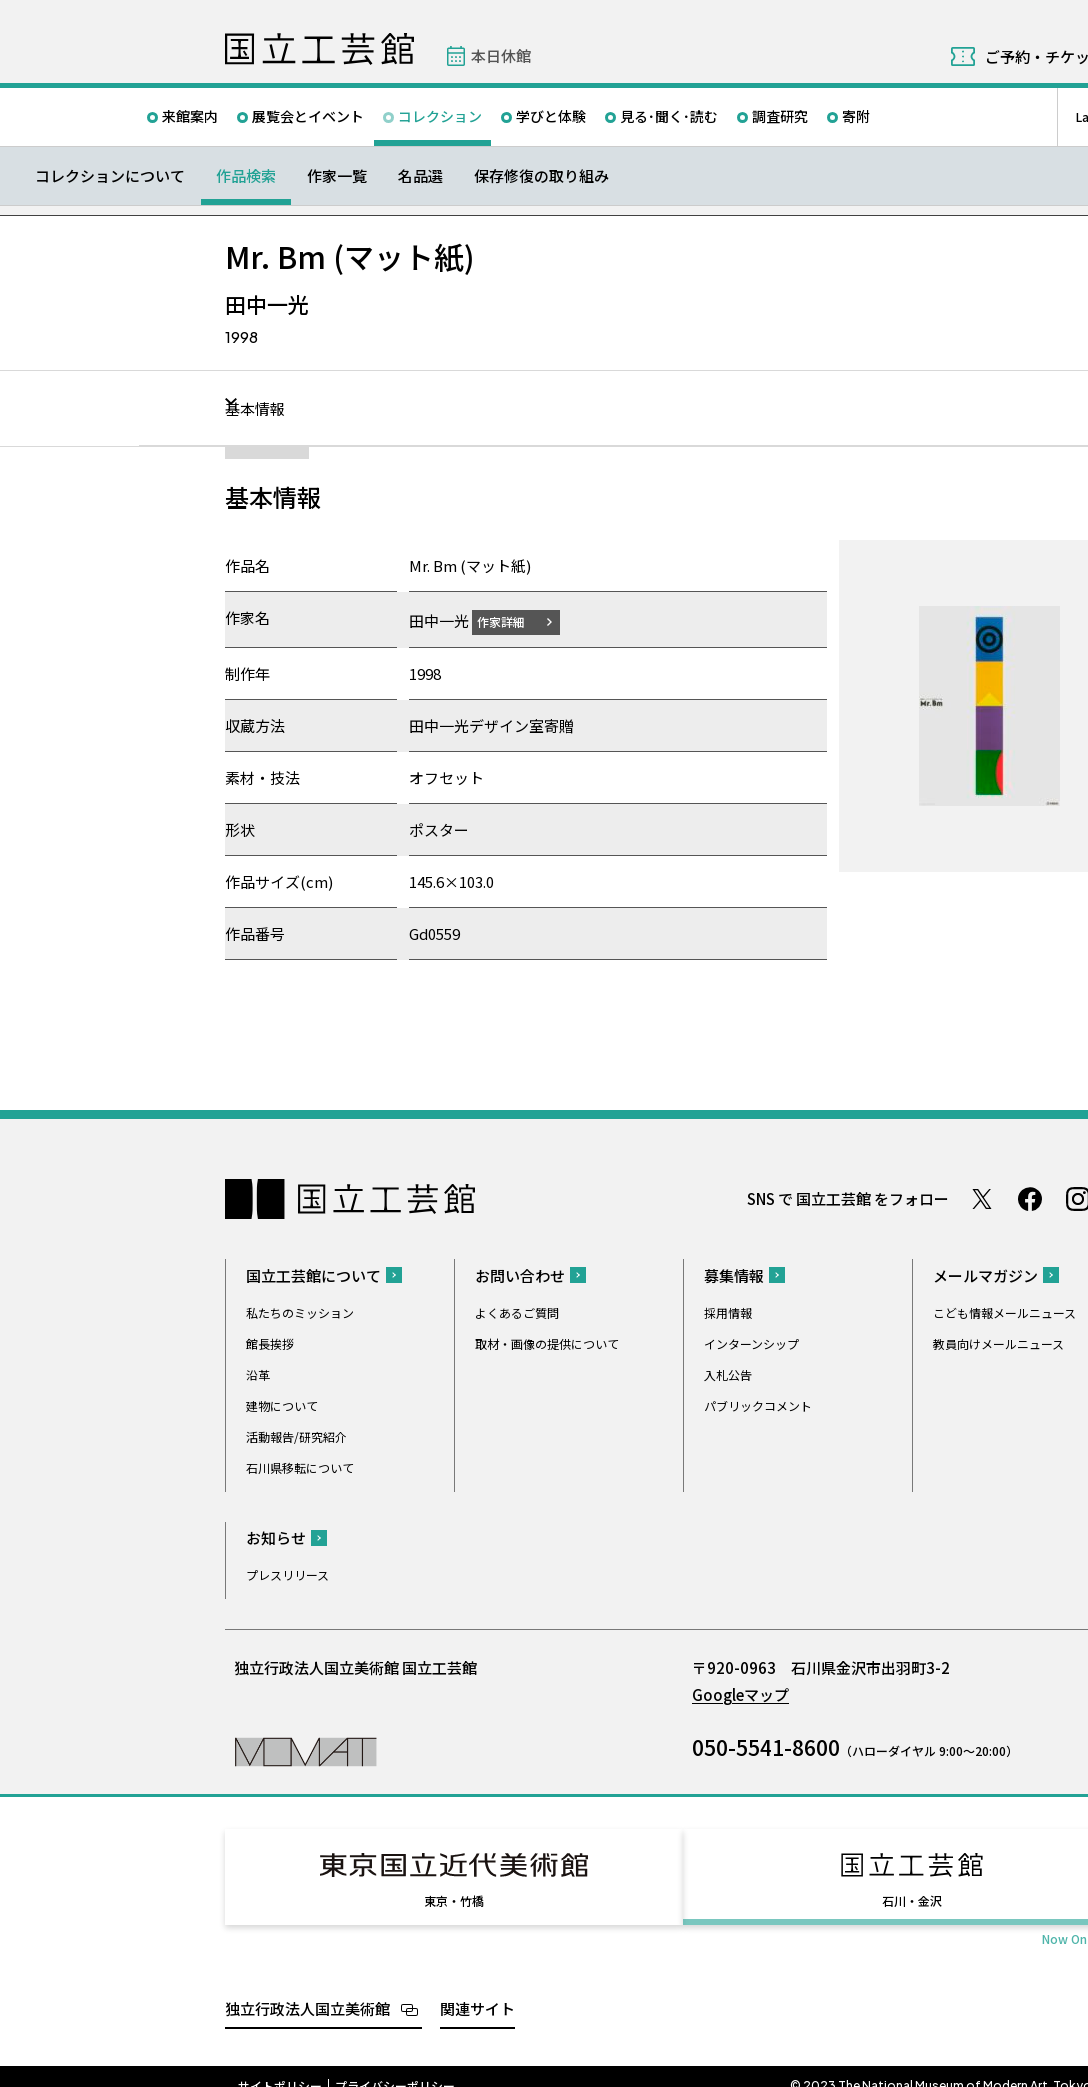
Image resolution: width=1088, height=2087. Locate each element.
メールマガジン (985, 1274)
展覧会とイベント (308, 116)
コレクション (440, 116)
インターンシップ (751, 1342)
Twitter (982, 1198)
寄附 (856, 116)
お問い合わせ (520, 1274)
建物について (282, 1404)
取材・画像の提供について (547, 1342)
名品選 (420, 175)
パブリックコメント (758, 1404)
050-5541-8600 (766, 1746)
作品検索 (246, 175)
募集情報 (734, 1274)
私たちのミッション (300, 1311)
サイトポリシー (280, 2067)
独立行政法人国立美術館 (307, 1989)
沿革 (258, 1373)
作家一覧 (337, 175)
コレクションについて (110, 175)
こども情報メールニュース (1004, 1311)
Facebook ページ (1030, 1198)
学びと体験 (551, 116)
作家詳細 (513, 620)
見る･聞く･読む (669, 116)
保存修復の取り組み (541, 175)
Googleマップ (740, 1693)
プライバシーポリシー (395, 2067)
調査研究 (780, 116)
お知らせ (276, 1536)
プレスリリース (287, 1573)
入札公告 (728, 1373)
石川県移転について (300, 1466)
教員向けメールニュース (998, 1342)
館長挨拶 (270, 1342)
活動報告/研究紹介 (296, 1435)
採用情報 (728, 1311)
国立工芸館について (313, 1274)
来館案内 (190, 116)
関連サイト (477, 1989)
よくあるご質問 (517, 1311)
